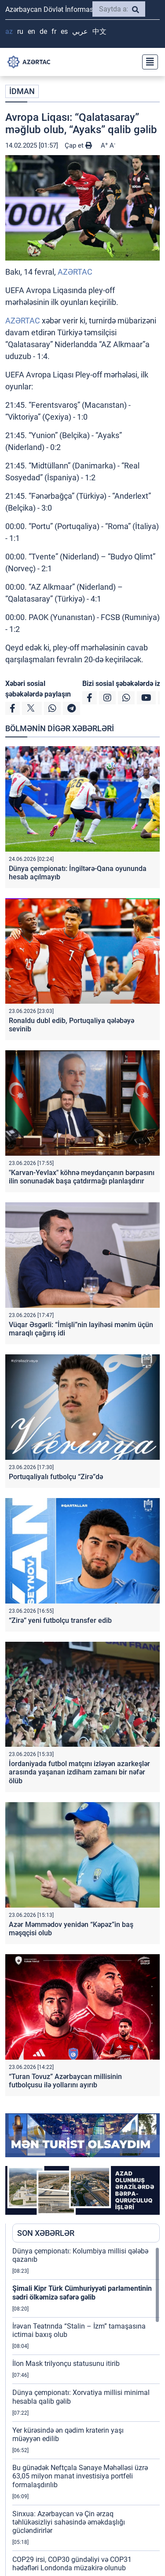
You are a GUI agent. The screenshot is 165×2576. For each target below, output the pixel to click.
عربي (80, 31)
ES (64, 31)
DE (43, 31)
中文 (99, 31)
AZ (9, 31)
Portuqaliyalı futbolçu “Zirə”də (56, 1477)
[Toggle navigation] (147, 62)
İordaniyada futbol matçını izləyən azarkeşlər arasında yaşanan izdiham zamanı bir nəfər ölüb (79, 1772)
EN (31, 31)
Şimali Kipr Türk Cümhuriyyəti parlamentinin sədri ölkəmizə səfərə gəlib (82, 2292)
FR (53, 31)
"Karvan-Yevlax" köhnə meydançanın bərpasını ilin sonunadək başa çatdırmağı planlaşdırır (81, 1176)
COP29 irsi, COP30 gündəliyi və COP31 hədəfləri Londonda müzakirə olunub (72, 2563)
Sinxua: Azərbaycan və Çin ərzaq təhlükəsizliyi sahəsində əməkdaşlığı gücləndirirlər (68, 2522)
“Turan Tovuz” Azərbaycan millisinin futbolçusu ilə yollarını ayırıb (65, 2080)
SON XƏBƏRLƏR (45, 2233)
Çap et (78, 145)
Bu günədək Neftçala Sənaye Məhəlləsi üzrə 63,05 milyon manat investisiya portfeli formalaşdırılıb (80, 2476)
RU (20, 31)
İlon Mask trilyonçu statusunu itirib (66, 2363)
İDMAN (22, 91)
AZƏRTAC (75, 271)
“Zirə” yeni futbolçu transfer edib (60, 1620)
